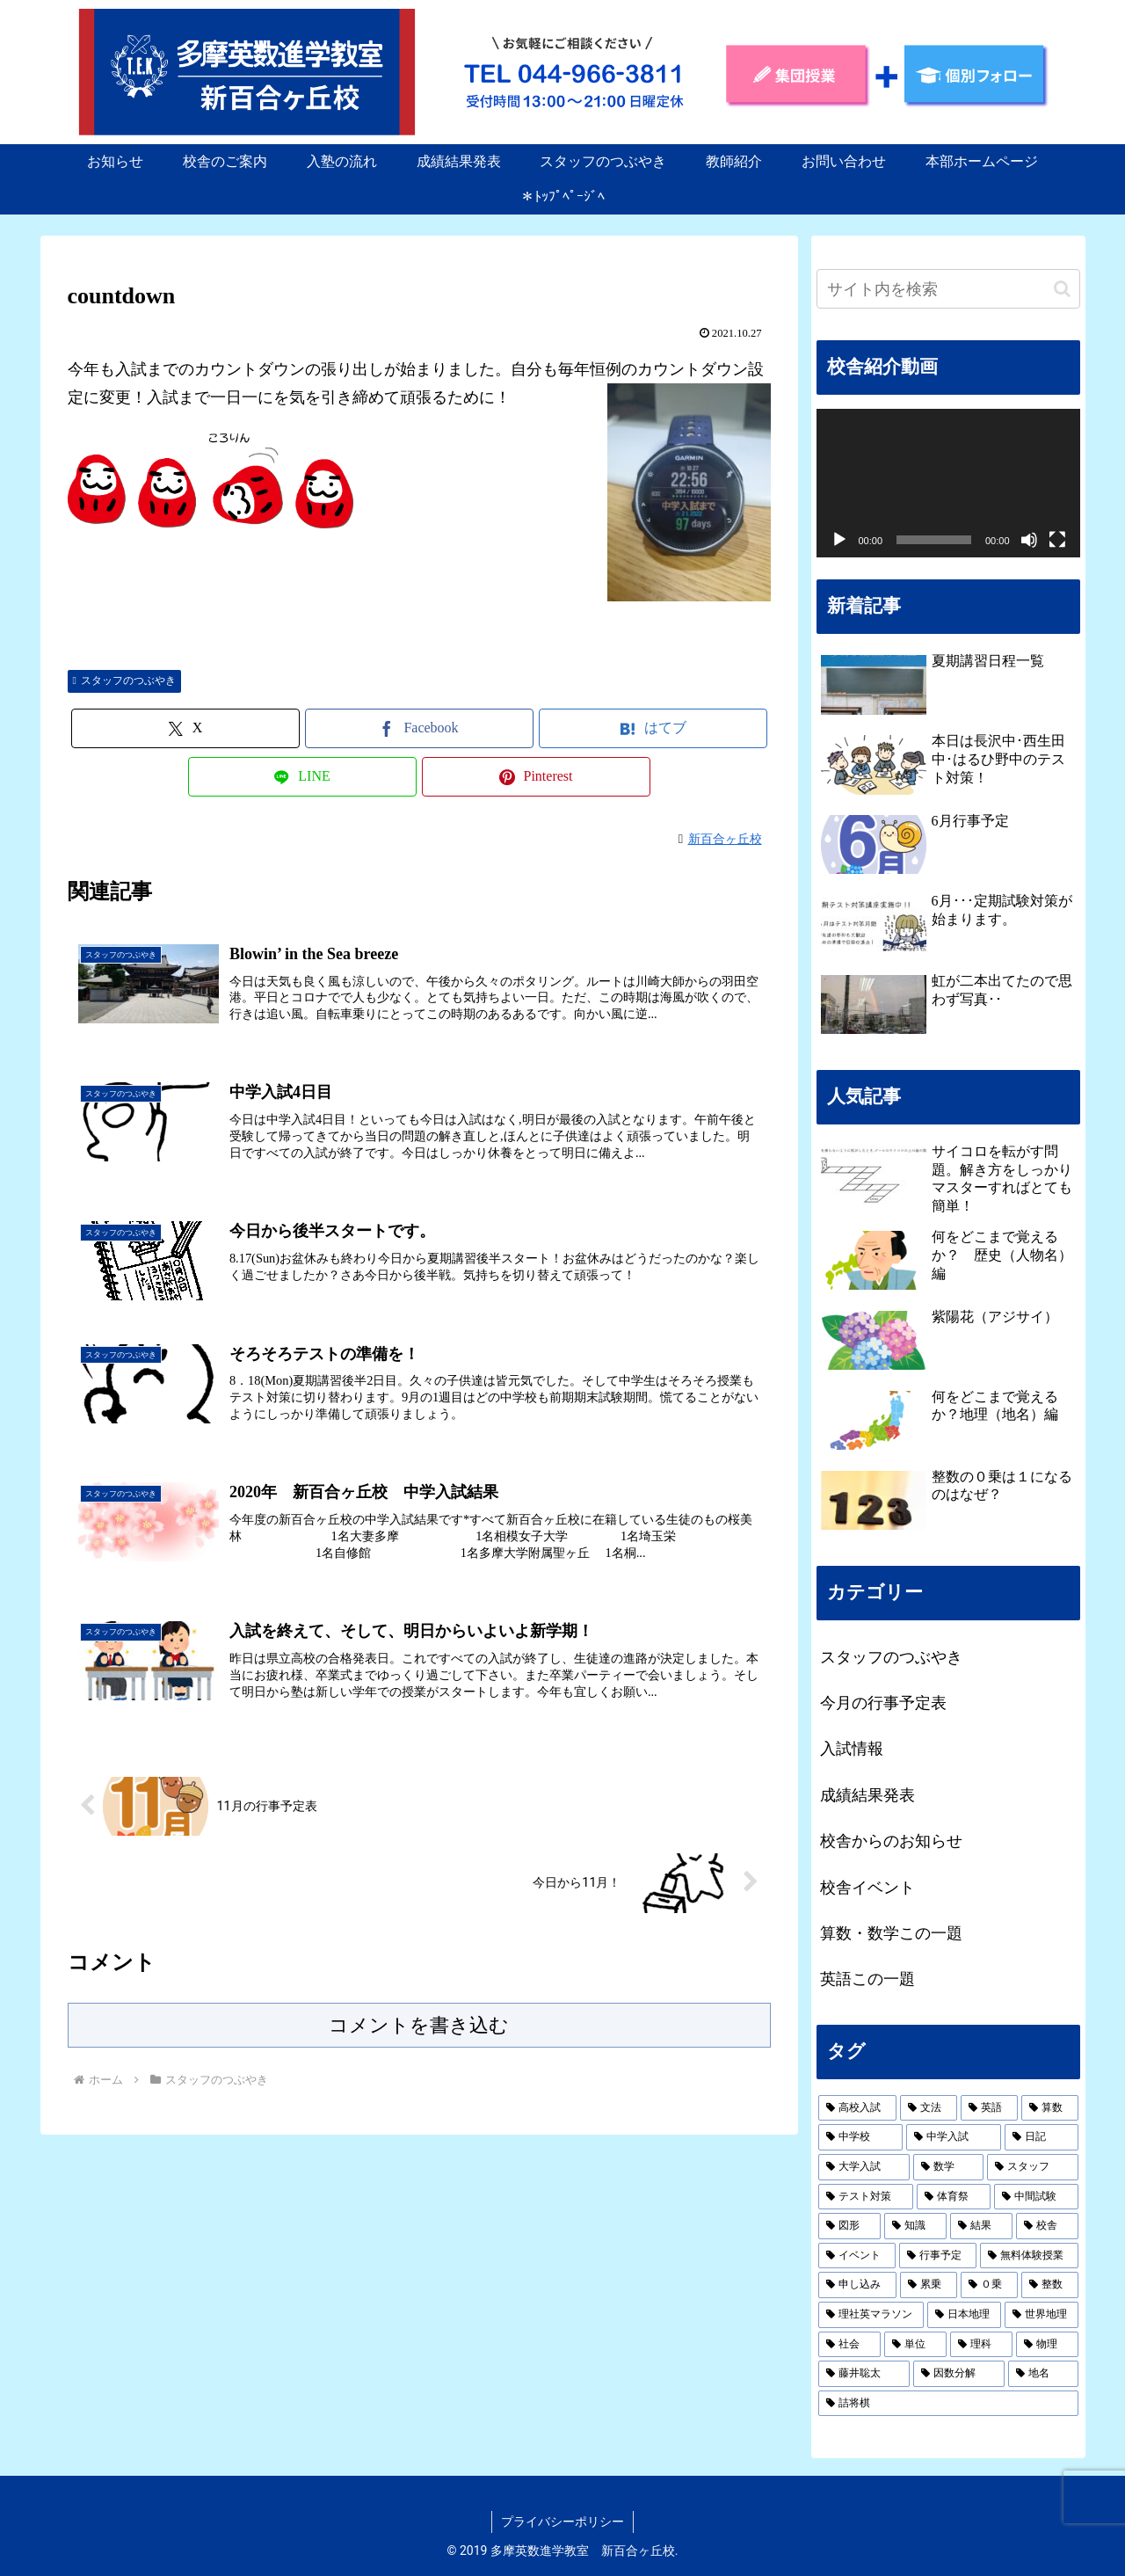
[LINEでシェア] (302, 777)
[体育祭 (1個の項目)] (954, 2197)
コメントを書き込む (419, 2025)
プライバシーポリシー (562, 2521)
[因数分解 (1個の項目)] (959, 2374)
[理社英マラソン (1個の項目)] (871, 2315)
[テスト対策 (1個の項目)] (865, 2197)
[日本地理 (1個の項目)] (964, 2315)
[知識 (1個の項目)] (915, 2226)
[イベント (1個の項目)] (857, 2256)
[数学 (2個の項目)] (948, 2167)
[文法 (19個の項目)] (928, 2108)
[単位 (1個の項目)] (915, 2345)
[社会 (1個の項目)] (849, 2345)
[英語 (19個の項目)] (989, 2108)
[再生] (839, 540)
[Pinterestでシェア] (536, 777)
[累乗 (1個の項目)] (928, 2285)
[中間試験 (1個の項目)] (1036, 2197)
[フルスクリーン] (1057, 540)
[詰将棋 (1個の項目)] (948, 2403)
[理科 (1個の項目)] (981, 2345)
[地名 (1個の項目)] (1043, 2374)
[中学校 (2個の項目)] (860, 2137)
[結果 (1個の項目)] (981, 2226)
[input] (948, 289)
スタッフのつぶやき (124, 680)
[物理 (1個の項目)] (1047, 2345)
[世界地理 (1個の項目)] (1041, 2315)
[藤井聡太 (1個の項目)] (864, 2374)
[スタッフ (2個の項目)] (1032, 2167)
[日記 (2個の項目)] (1041, 2137)
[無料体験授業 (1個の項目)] (1029, 2256)
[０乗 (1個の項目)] (989, 2285)
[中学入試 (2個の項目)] (953, 2137)
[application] (948, 483)
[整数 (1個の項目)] (1049, 2285)
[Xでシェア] (185, 728)
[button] (1062, 289)
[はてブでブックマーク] (653, 728)
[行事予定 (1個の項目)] (937, 2256)
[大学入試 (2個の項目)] (864, 2167)
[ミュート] (1029, 540)
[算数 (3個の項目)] (1049, 2108)
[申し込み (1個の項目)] (857, 2285)
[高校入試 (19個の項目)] (857, 2108)
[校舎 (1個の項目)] (1047, 2226)
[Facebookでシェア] (419, 728)
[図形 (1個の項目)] (849, 2226)
